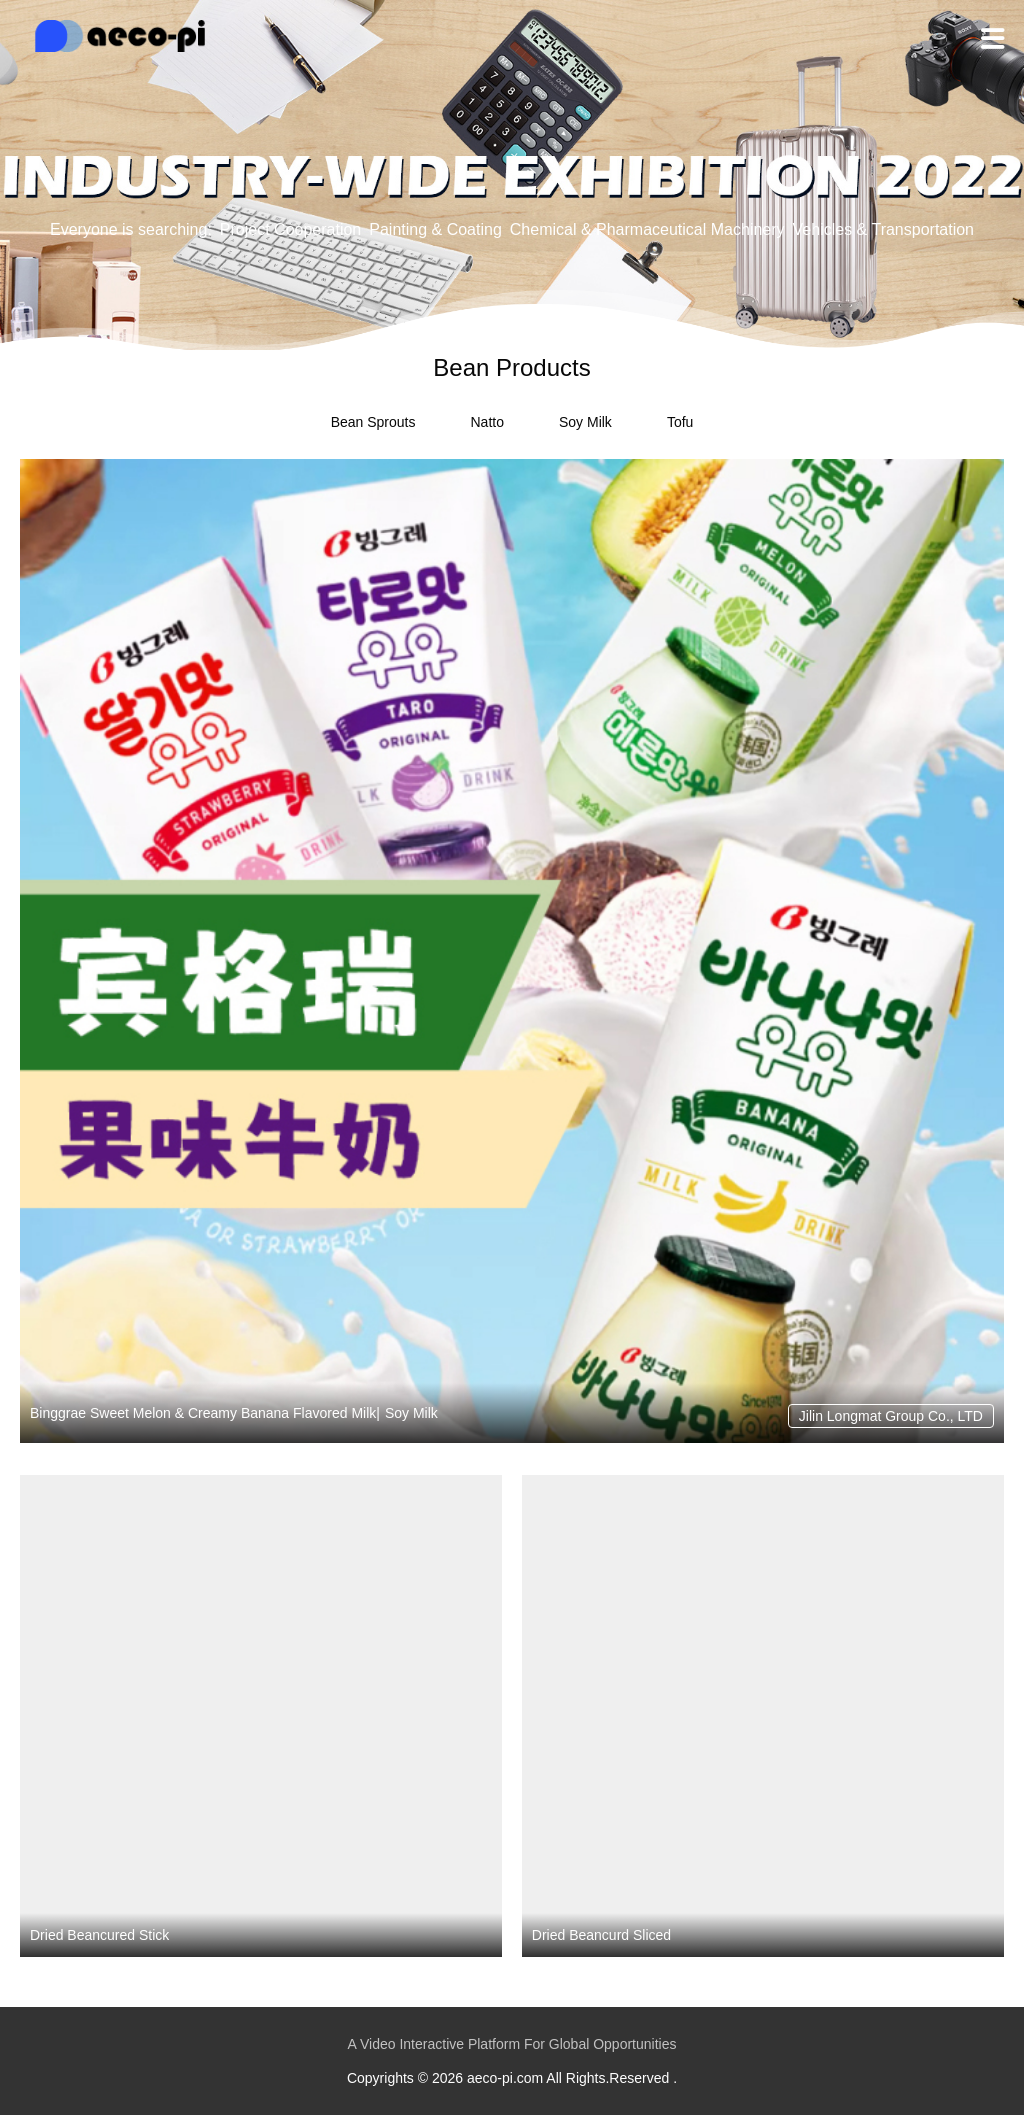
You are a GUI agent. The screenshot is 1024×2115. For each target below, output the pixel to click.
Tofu (680, 422)
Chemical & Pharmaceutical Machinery (647, 229)
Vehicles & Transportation (883, 229)
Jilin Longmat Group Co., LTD (891, 1416)
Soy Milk (585, 422)
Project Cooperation (290, 229)
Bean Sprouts (373, 422)
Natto (486, 422)
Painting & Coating (435, 229)
